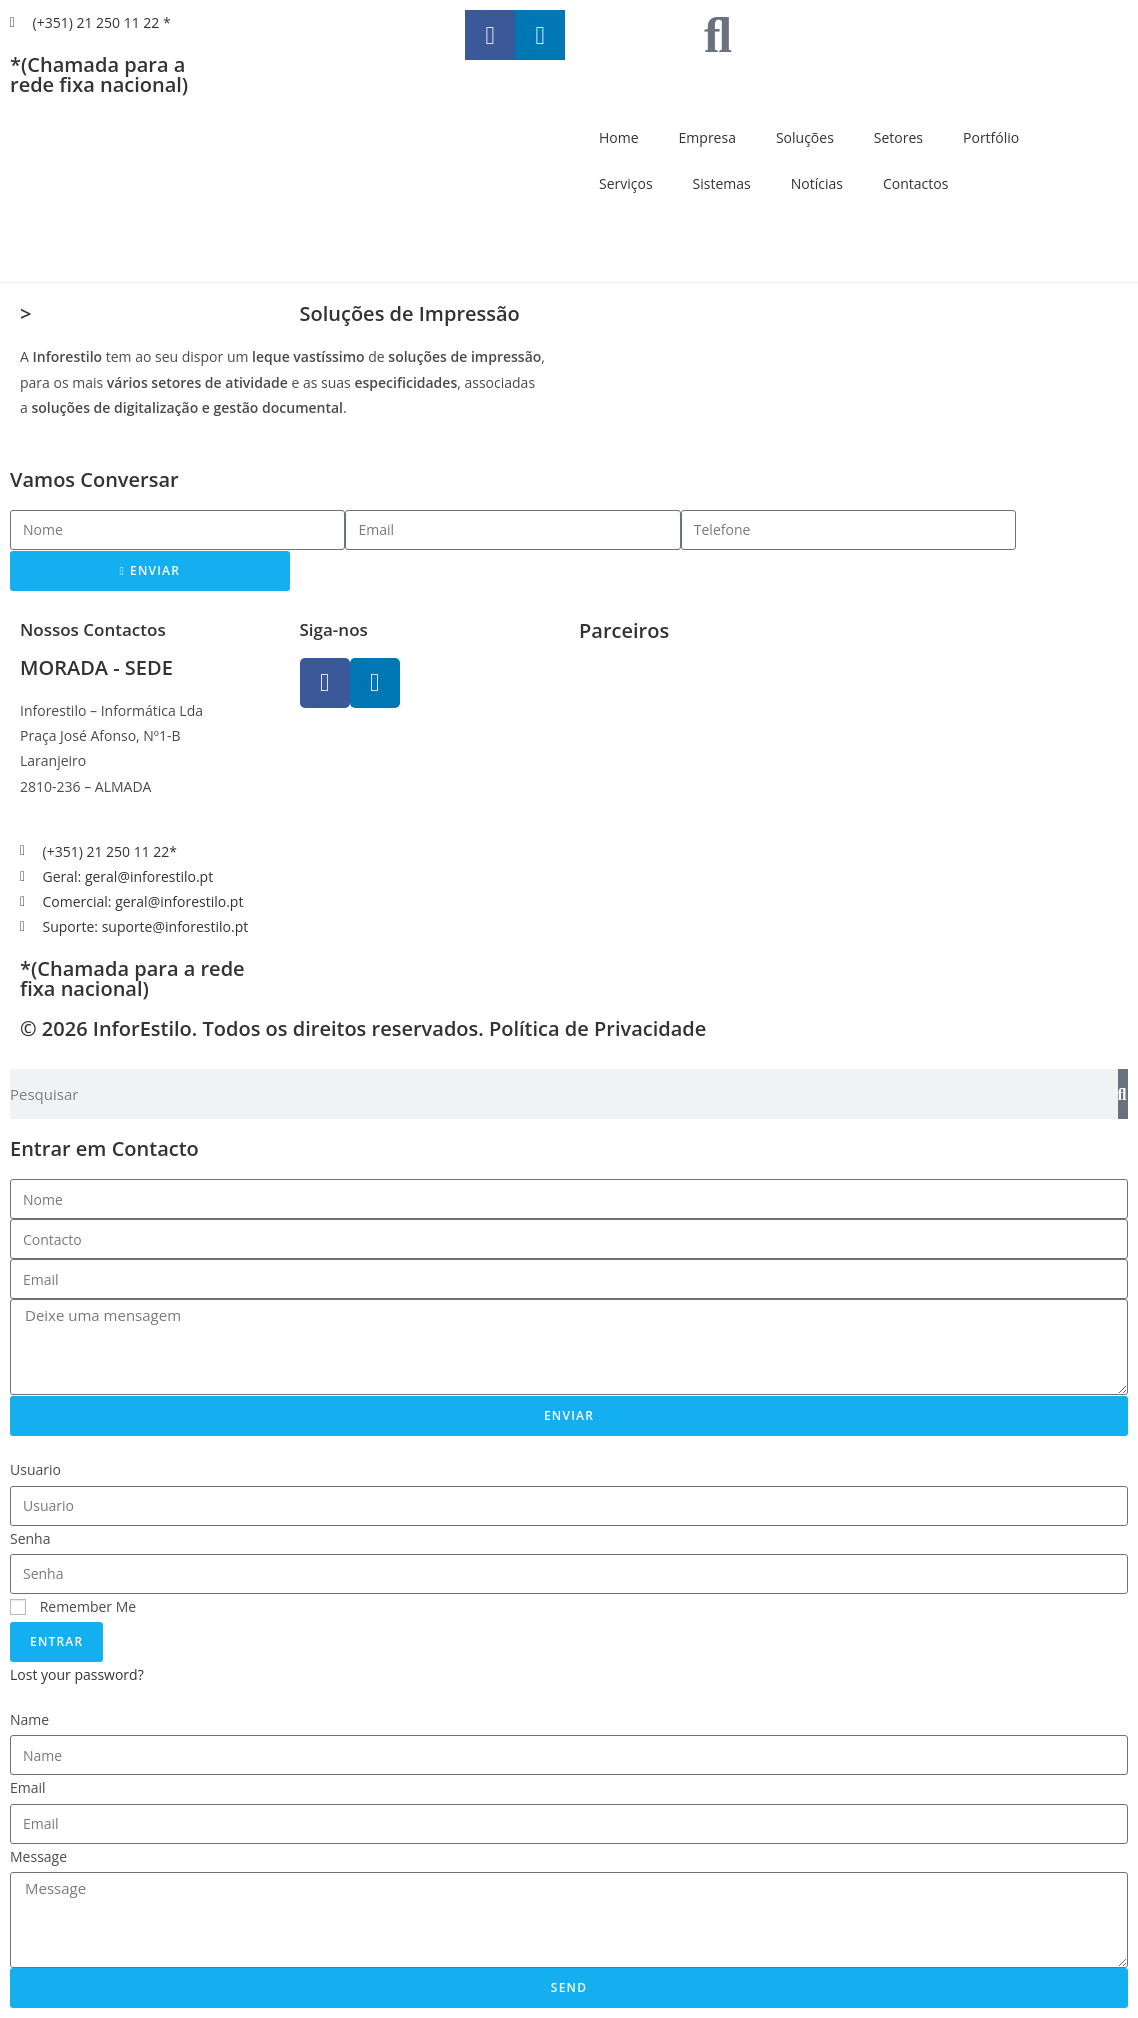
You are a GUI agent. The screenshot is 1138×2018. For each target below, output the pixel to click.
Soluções (805, 137)
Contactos (915, 183)
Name (29, 1719)
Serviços (626, 183)
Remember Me (73, 1606)
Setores (898, 137)
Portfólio (991, 137)
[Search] (1123, 1094)
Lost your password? (77, 1674)
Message (38, 1856)
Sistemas (722, 183)
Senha (30, 1538)
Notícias (817, 183)
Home (619, 137)
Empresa (707, 137)
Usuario (35, 1469)
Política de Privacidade (597, 1028)
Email (28, 1787)
